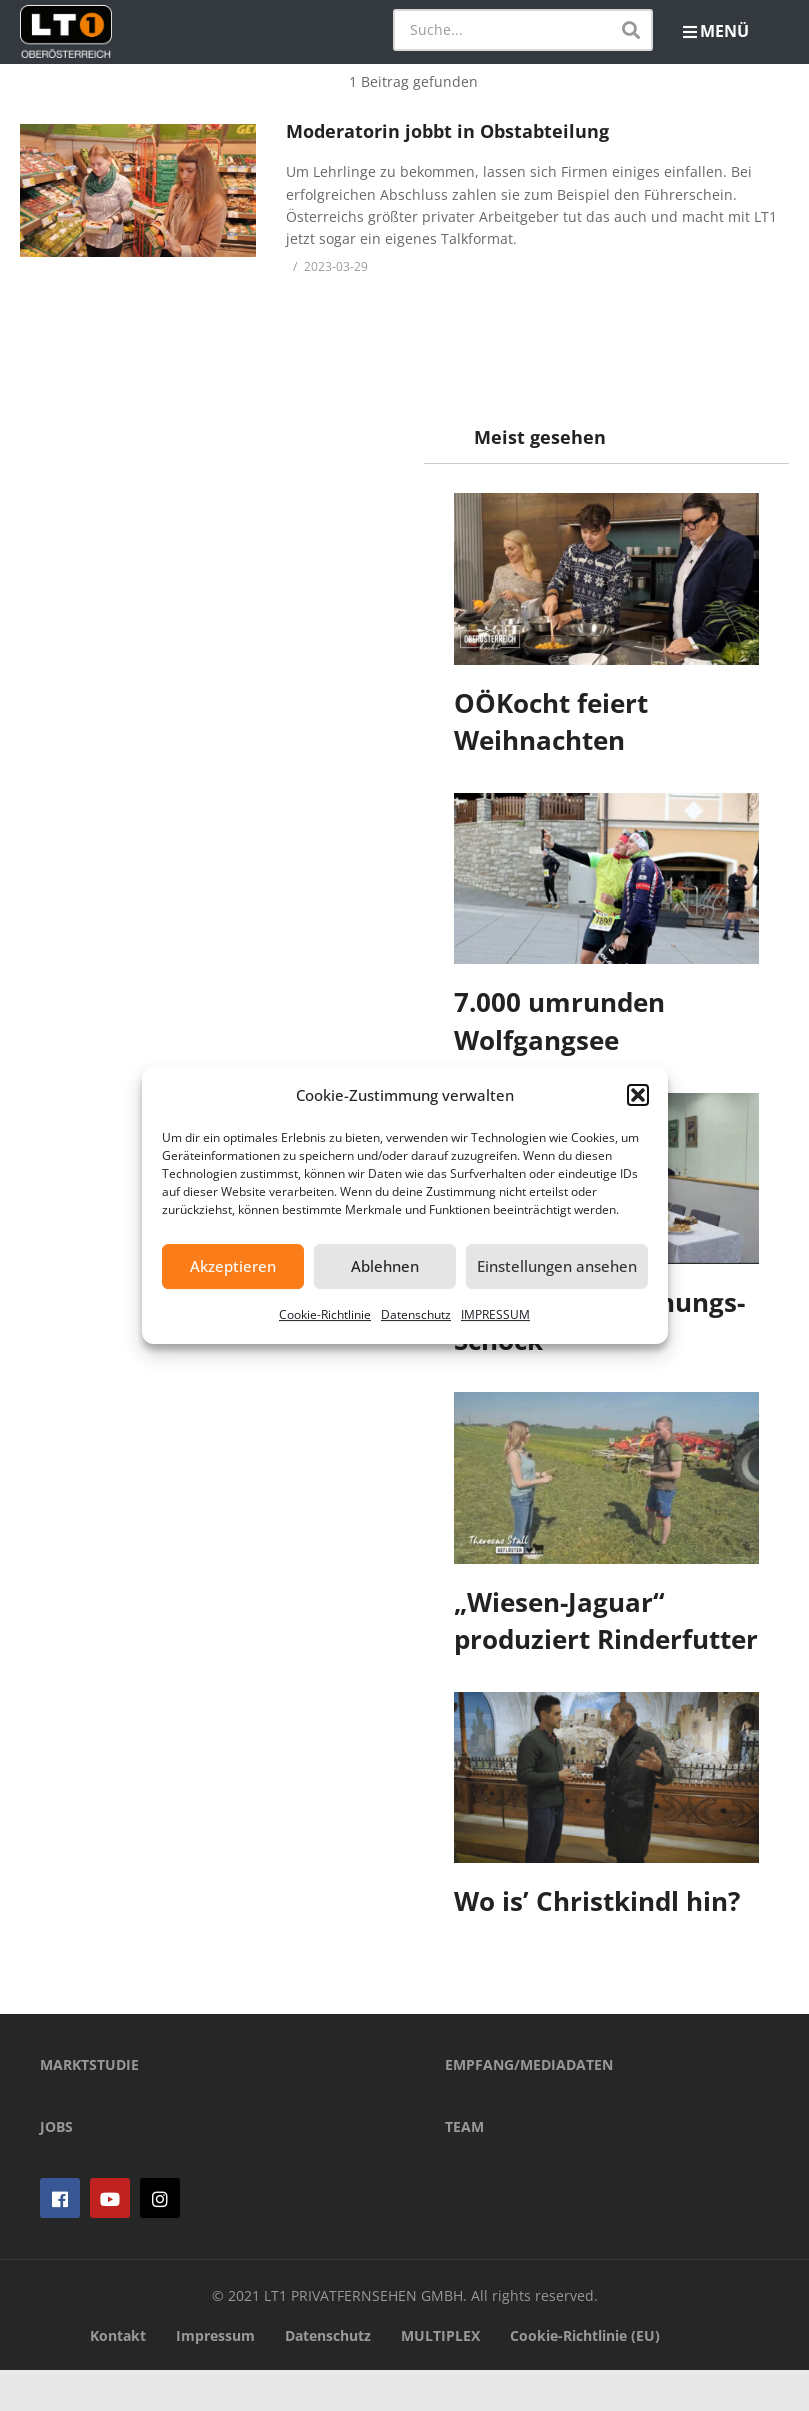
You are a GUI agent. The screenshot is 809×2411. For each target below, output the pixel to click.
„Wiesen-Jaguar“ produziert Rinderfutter (607, 1621)
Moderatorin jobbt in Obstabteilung (447, 131)
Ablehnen (385, 1266)
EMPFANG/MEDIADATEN (529, 2106)
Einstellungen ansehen (557, 1266)
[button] (638, 1095)
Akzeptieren (233, 1266)
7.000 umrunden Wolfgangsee (560, 1021)
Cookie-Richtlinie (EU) (585, 2376)
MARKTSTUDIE (89, 2106)
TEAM (464, 2168)
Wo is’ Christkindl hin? (598, 1901)
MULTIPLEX (440, 2376)
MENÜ (716, 31)
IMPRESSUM (495, 1314)
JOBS (56, 2168)
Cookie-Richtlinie (325, 1314)
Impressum (215, 2376)
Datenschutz (416, 1314)
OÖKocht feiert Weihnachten (552, 722)
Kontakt (118, 2376)
